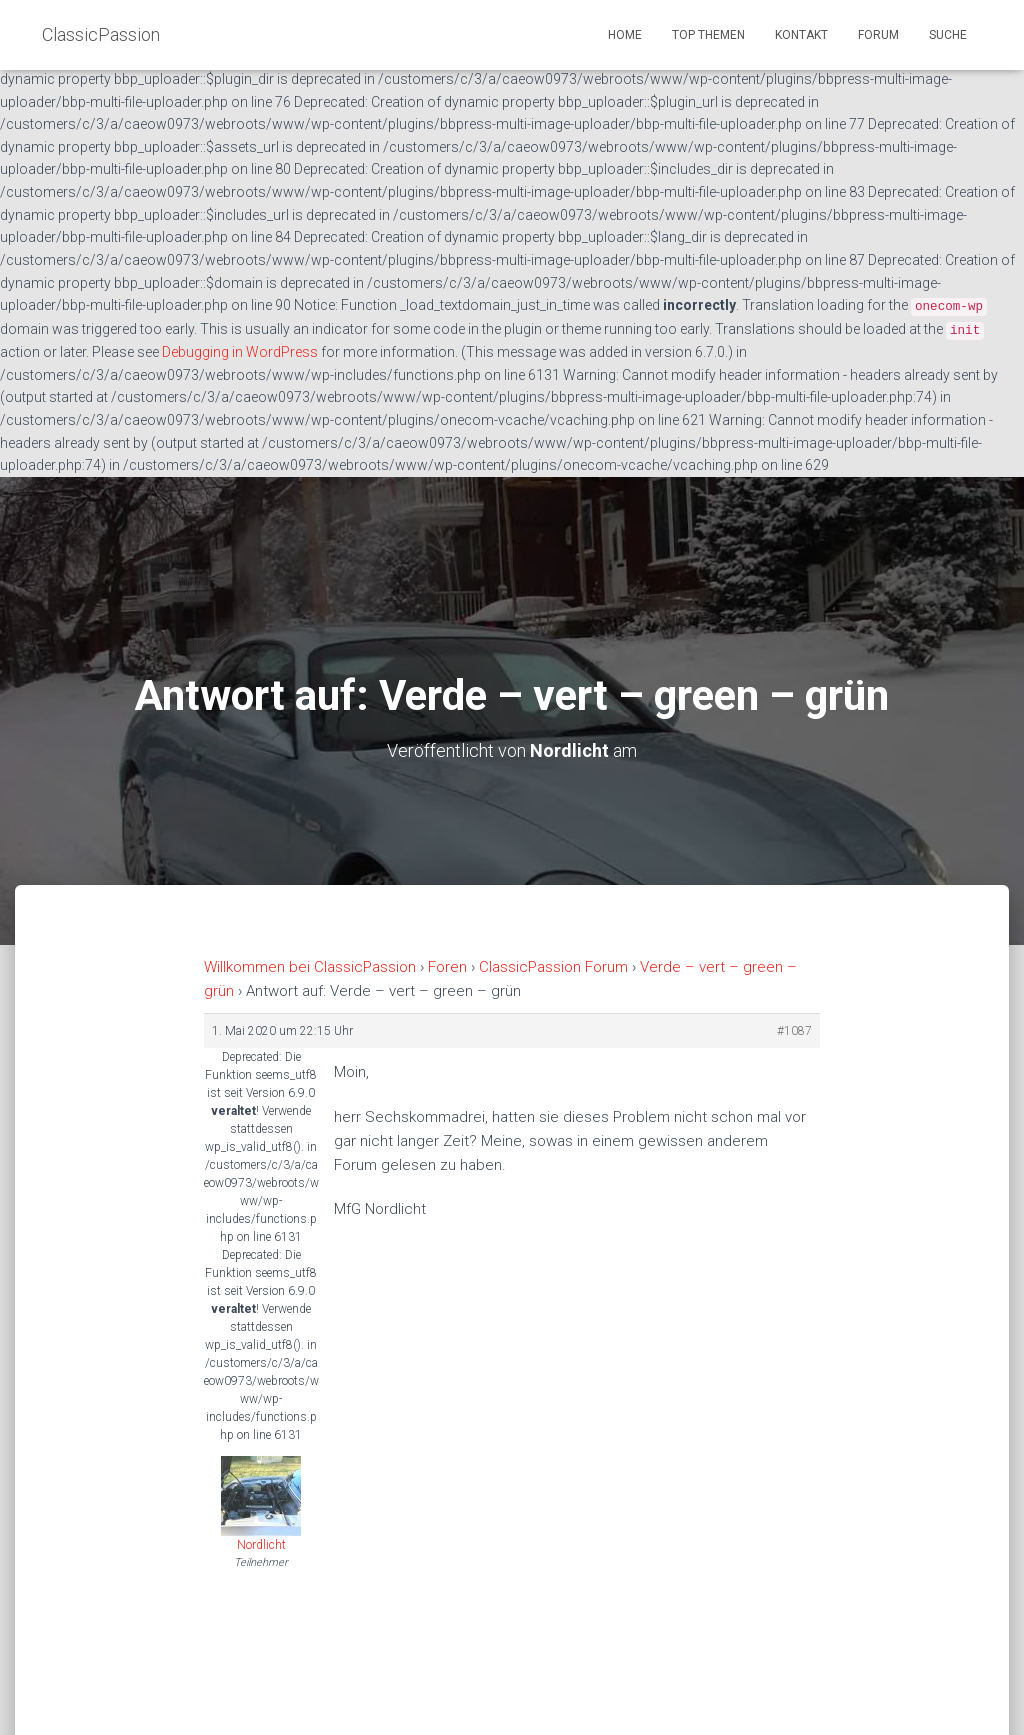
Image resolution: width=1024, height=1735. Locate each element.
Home (625, 35)
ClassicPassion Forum (553, 967)
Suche (948, 35)
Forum (878, 35)
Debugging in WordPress (240, 352)
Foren (447, 967)
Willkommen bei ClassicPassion (310, 967)
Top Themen (708, 35)
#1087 (794, 1031)
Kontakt (801, 35)
